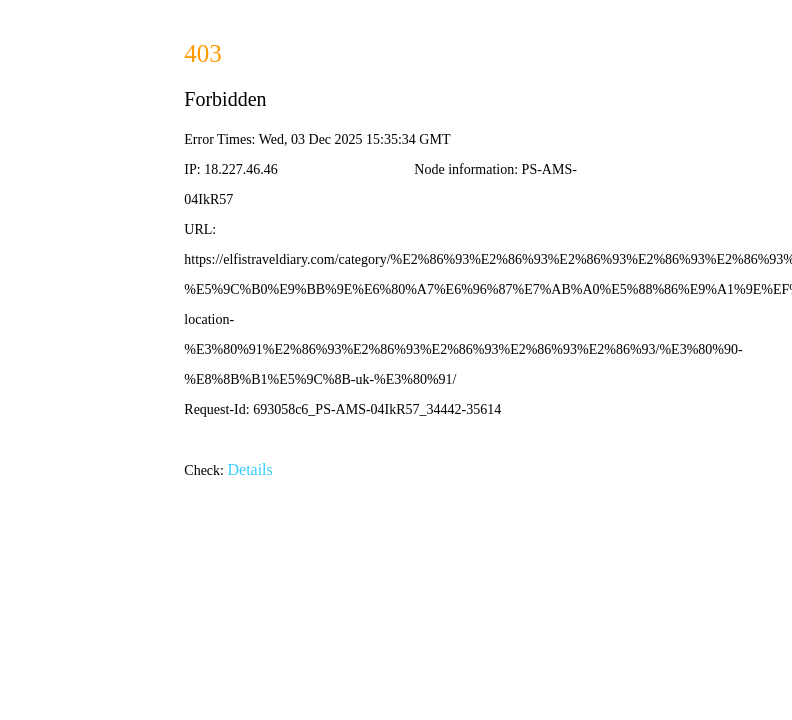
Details (249, 469)
